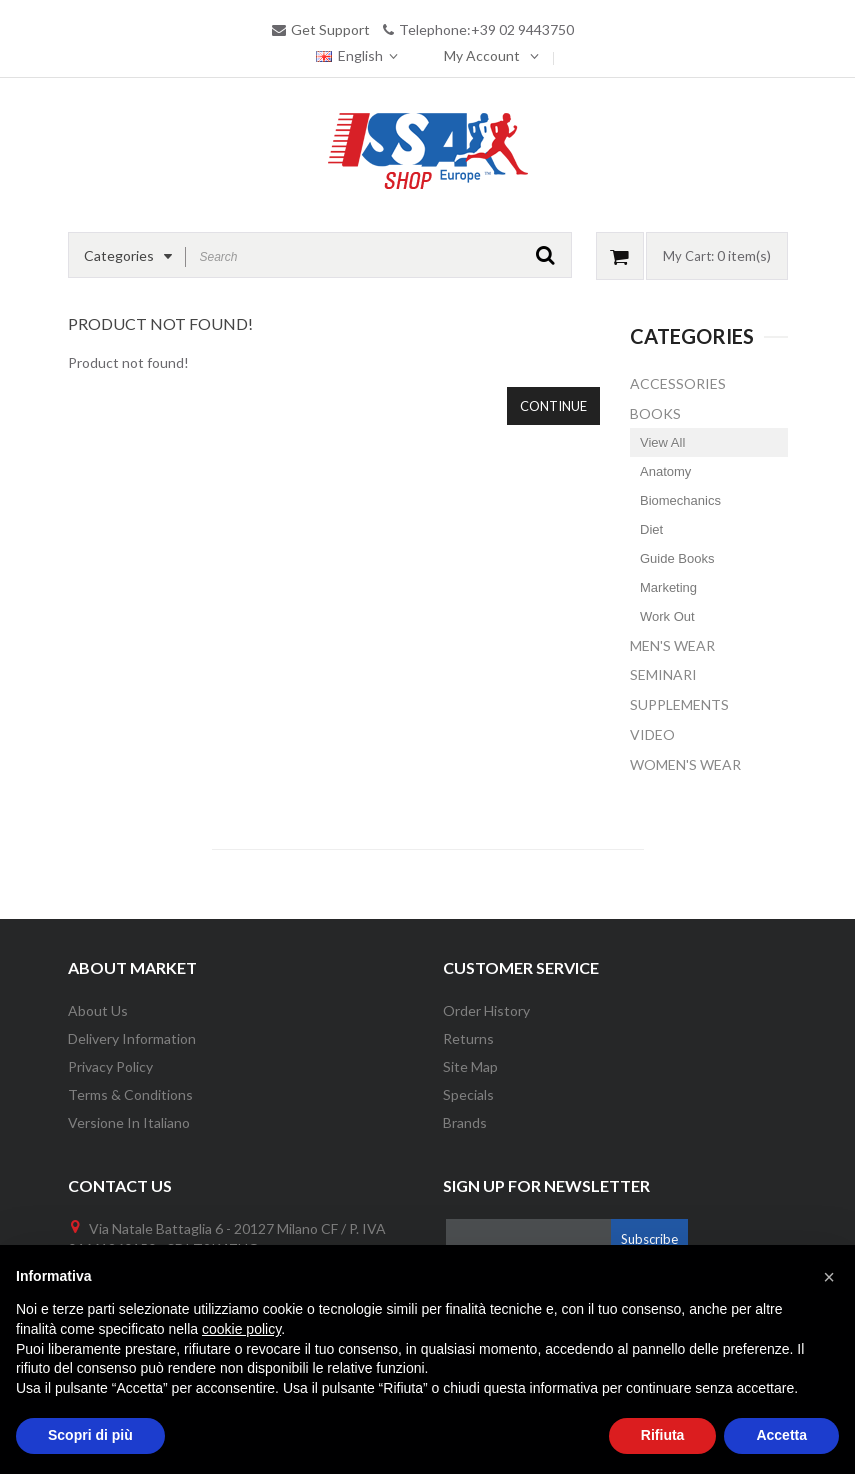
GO (545, 255)
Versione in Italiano (129, 1122)
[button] (829, 1277)
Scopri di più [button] (90, 1435)
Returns (468, 1038)
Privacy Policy (110, 1066)
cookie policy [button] (241, 1329)
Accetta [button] (781, 1435)
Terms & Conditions (130, 1094)
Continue (553, 406)
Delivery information (132, 1038)
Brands (465, 1122)
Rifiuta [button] (663, 1435)
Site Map (470, 1066)
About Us (98, 1010)
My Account (482, 55)
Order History (486, 1010)
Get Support (330, 29)
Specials (468, 1094)
